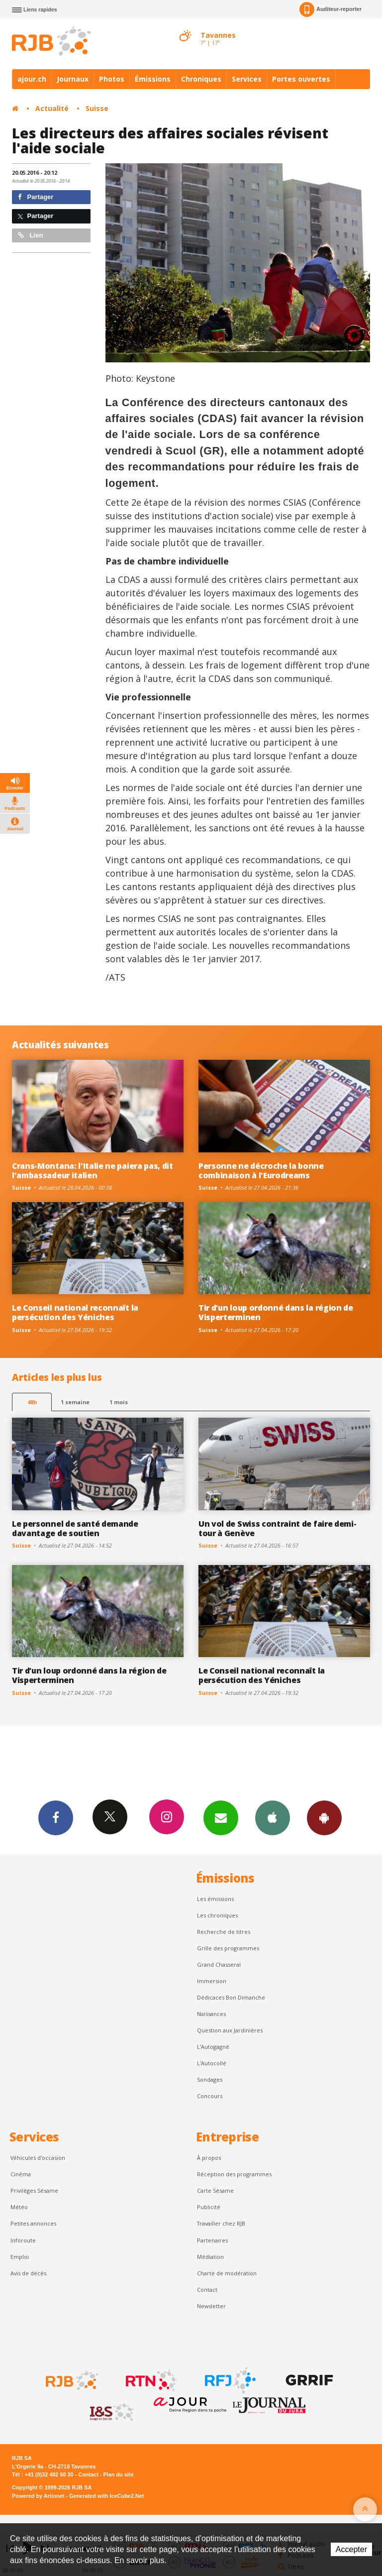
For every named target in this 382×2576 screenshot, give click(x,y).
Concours (209, 2096)
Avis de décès (28, 2273)
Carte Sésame (215, 2190)
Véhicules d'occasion (37, 2157)
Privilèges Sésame (34, 2190)
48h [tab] (32, 1402)
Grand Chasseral (219, 1964)
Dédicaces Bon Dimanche (231, 1997)
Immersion (211, 1981)
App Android (324, 1817)
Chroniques (201, 79)
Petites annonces (33, 2223)
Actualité (52, 108)
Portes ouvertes (301, 79)
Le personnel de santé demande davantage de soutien (75, 1528)
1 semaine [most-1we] (75, 1402)
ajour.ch (31, 79)
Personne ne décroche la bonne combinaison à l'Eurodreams (261, 1170)
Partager (35, 197)
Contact (207, 2289)
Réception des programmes (234, 2174)
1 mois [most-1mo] (118, 1402)
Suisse (97, 108)
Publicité (208, 2207)
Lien (30, 235)
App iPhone (272, 1817)
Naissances (211, 2014)
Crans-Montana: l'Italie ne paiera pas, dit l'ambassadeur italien (92, 1170)
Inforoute (23, 2240)
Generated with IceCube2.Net (106, 2496)
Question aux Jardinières (230, 2030)
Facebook (55, 1817)
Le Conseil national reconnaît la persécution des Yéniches (75, 1312)
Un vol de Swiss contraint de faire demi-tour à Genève (277, 1528)
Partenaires (212, 2240)
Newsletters (220, 1817)
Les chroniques (217, 1915)
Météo (19, 2207)
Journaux (73, 79)
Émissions (153, 79)
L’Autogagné (213, 2046)
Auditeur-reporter (330, 9)
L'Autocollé (211, 2063)
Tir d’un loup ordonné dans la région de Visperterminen (275, 1312)
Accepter (351, 2549)
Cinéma (20, 2174)
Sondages (209, 2079)
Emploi (19, 2256)
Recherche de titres (223, 1931)
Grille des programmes (228, 1948)
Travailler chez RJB (221, 2223)
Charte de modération (227, 2273)
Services (247, 79)
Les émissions (215, 1899)
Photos (111, 79)
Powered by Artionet (38, 2496)
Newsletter (211, 2306)
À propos (209, 2157)
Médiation (210, 2256)
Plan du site (118, 2474)
